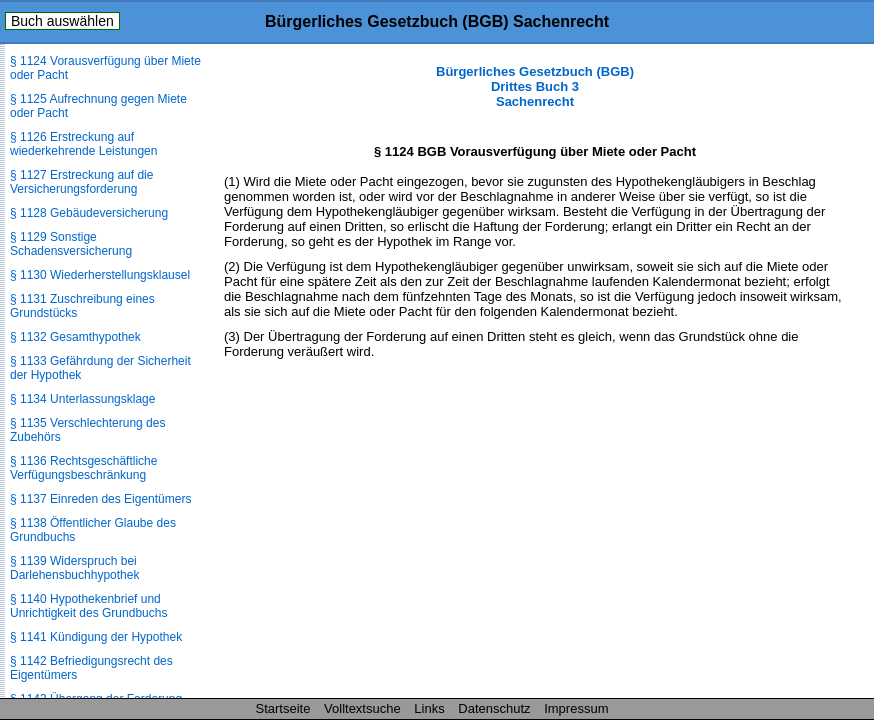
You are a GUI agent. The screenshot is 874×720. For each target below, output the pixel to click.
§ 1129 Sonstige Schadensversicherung (71, 244)
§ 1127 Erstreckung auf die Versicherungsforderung (81, 182)
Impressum (576, 708)
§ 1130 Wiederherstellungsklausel (100, 275)
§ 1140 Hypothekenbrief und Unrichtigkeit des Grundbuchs (88, 606)
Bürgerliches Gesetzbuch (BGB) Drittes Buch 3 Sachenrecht (535, 86)
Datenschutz (494, 708)
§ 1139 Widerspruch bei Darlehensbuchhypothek (74, 568)
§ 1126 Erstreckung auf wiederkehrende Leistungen (83, 144)
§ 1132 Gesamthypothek (75, 337)
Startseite (283, 708)
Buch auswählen (62, 21)
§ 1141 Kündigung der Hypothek (96, 637)
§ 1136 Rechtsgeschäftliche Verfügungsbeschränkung (83, 468)
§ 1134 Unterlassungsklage (82, 399)
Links (429, 708)
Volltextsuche (362, 708)
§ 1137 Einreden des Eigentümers (100, 499)
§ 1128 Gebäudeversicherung (89, 213)
